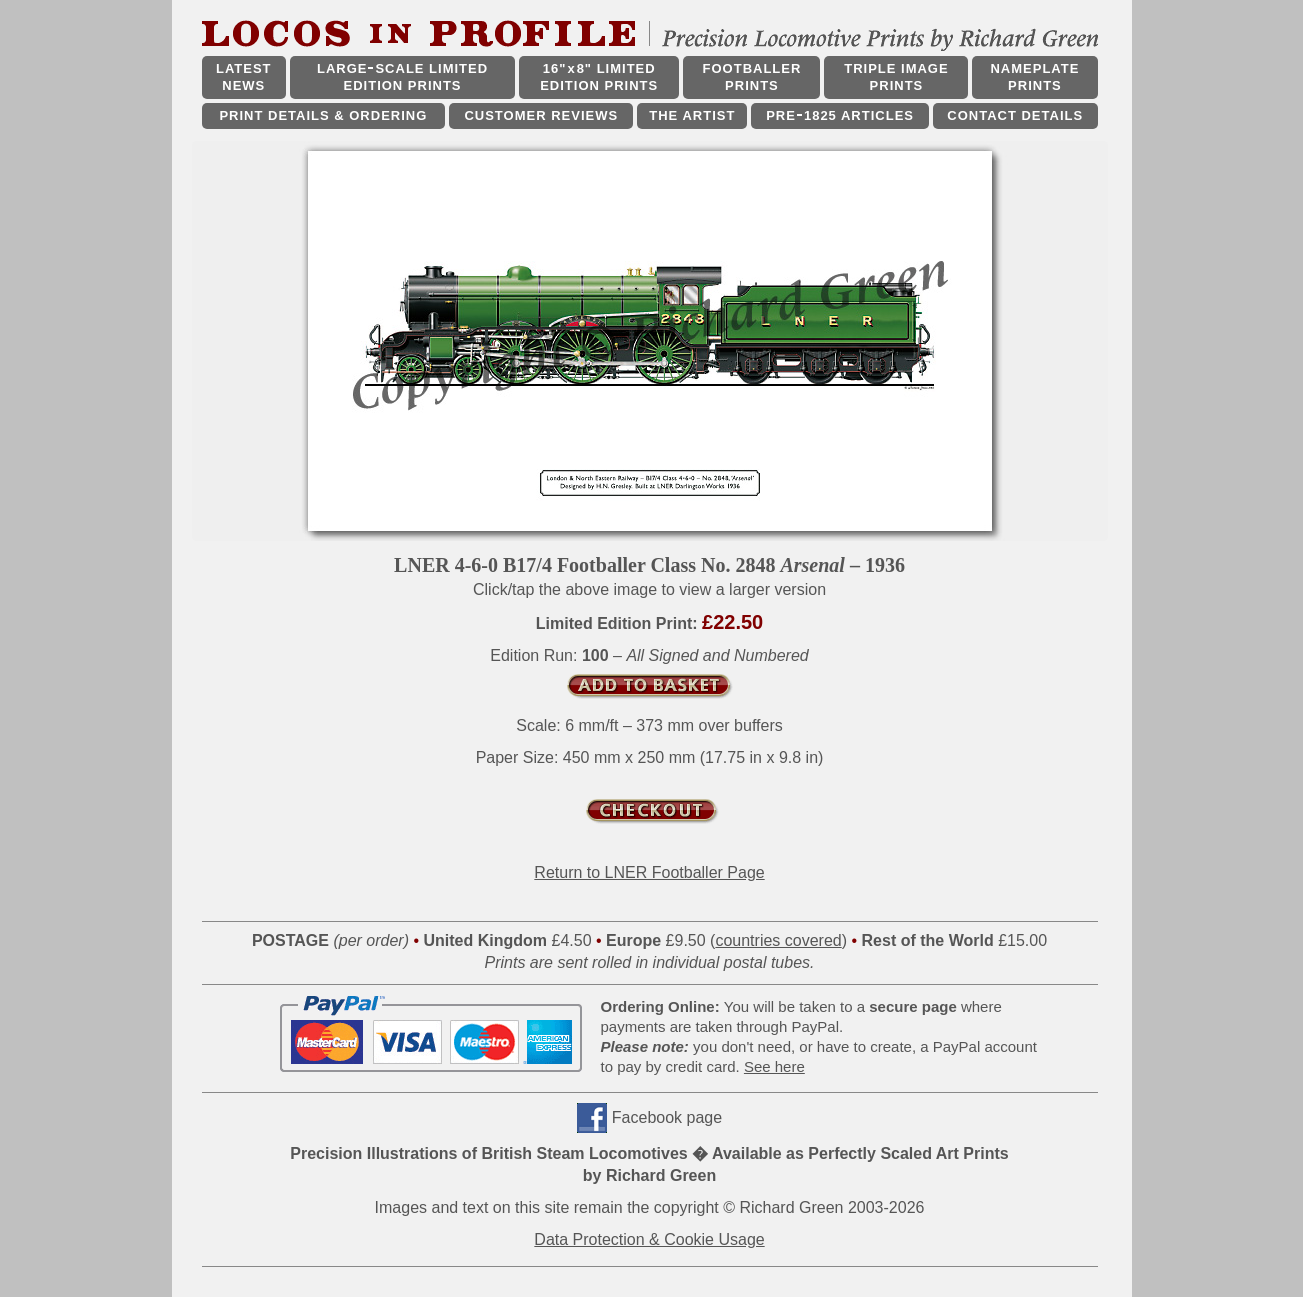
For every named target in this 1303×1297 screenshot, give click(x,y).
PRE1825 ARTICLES (840, 115)
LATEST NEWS (244, 77)
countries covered (778, 940)
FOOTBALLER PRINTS (752, 77)
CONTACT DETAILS (1015, 115)
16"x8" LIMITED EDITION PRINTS (599, 77)
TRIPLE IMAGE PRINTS (896, 77)
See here (774, 1066)
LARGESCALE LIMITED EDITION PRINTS (402, 77)
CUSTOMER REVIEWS (541, 115)
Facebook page (667, 1117)
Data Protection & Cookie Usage (649, 1239)
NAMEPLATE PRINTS (1034, 77)
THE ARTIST (692, 115)
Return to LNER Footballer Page (649, 872)
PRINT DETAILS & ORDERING (323, 115)
